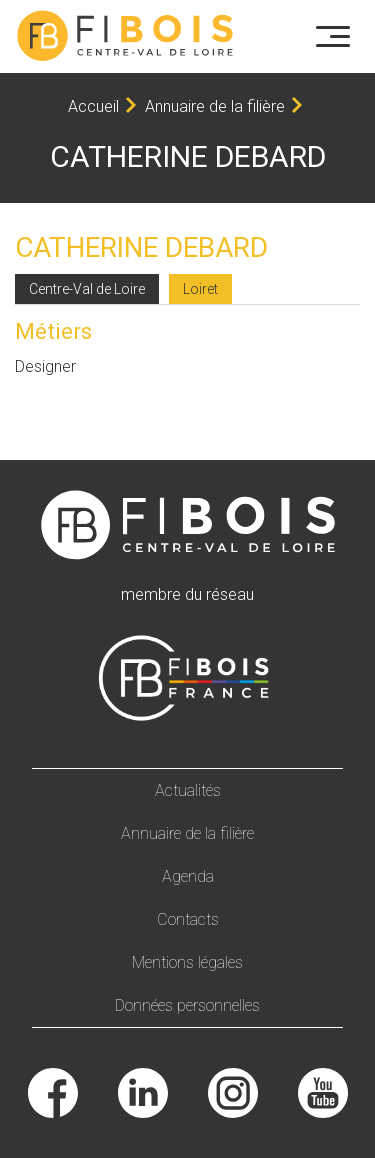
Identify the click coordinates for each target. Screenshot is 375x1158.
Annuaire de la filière (215, 106)
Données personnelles (187, 1005)
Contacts (188, 919)
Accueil (93, 106)
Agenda (188, 876)
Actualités (188, 790)
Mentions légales (187, 962)
